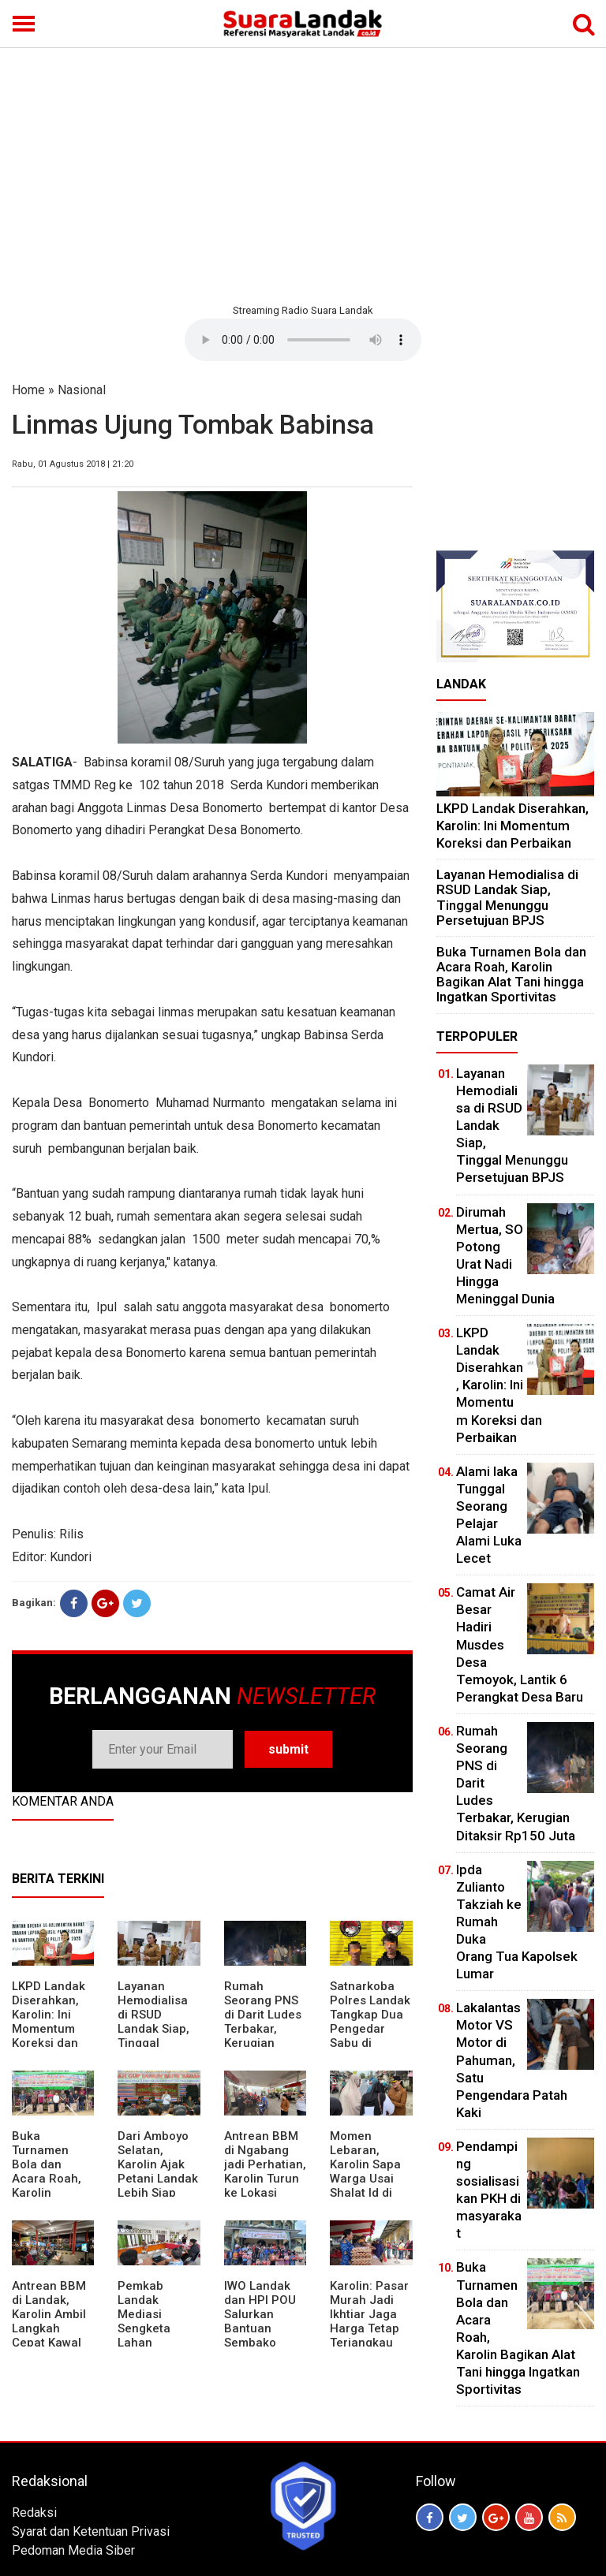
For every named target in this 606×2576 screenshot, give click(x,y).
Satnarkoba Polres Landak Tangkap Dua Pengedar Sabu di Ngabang (370, 2021)
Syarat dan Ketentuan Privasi (91, 2531)
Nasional (82, 389)
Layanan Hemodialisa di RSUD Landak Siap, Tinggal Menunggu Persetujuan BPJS (153, 2036)
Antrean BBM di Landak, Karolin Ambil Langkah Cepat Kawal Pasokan (49, 2321)
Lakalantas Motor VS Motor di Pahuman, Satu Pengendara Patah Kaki (511, 2060)
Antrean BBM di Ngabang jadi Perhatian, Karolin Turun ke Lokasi (265, 2164)
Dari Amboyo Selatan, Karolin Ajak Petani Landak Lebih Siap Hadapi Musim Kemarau (158, 2178)
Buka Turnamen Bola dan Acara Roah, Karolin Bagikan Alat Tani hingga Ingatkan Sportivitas (47, 2193)
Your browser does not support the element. (303, 340)
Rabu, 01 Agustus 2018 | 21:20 (72, 464)
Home (28, 389)
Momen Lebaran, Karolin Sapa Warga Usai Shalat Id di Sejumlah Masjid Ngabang (365, 2185)
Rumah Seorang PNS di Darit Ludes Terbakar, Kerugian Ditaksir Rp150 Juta (265, 2028)
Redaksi (34, 2512)
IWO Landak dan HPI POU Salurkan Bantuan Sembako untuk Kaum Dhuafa (260, 2328)
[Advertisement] (303, 173)
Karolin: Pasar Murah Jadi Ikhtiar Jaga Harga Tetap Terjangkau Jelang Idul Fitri (369, 2328)
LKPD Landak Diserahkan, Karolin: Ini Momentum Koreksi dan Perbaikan (48, 2021)
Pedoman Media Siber (73, 2550)
